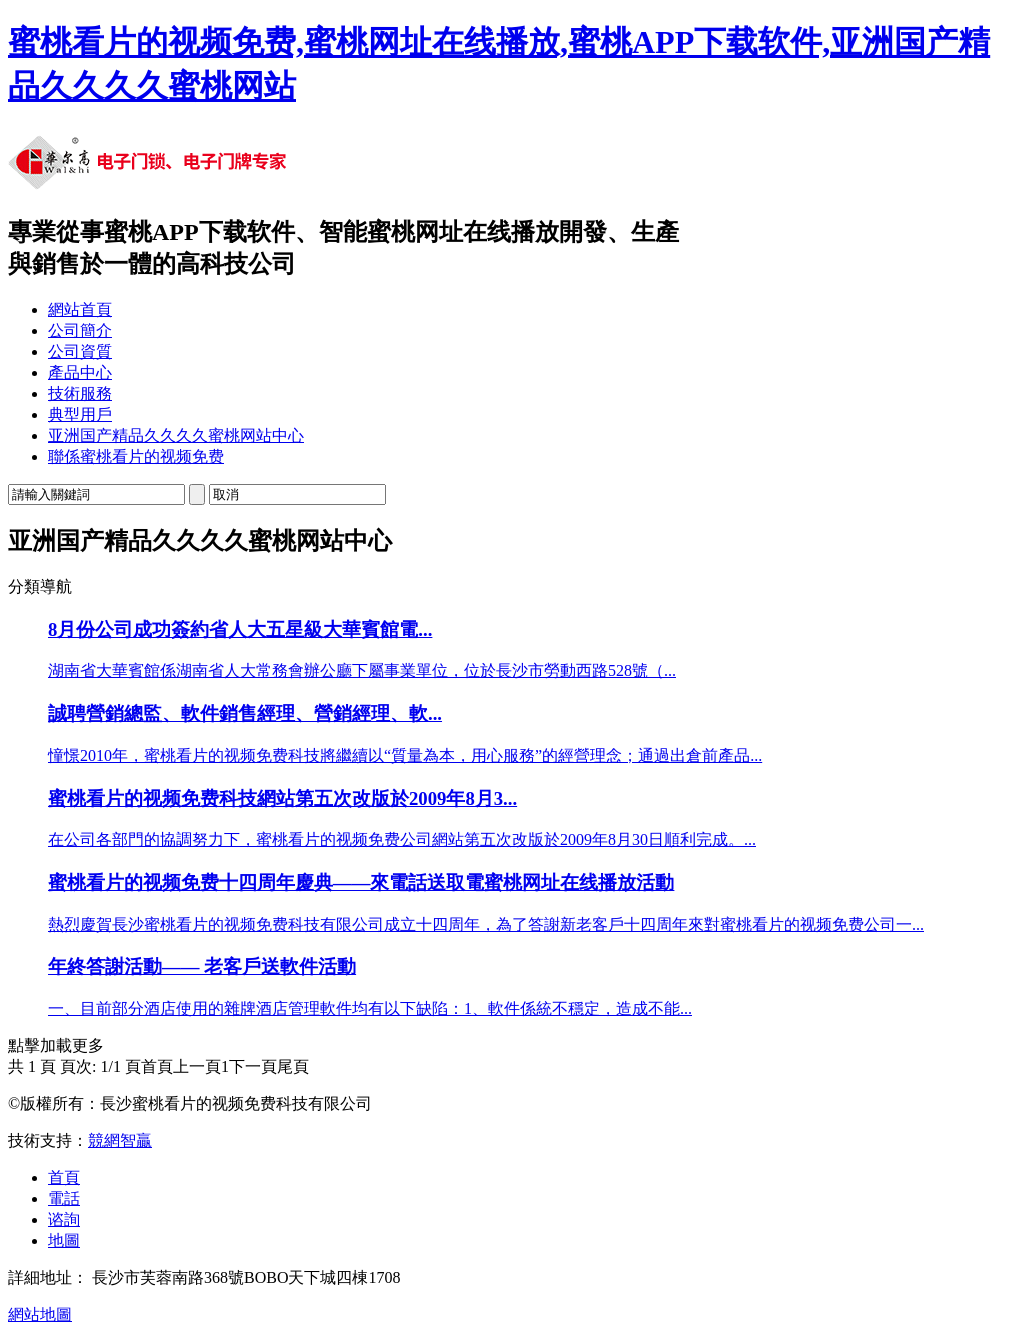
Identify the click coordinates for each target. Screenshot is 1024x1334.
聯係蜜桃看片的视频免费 (136, 456)
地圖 (64, 1240)
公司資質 (80, 351)
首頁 (64, 1177)
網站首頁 (80, 309)
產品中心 (80, 372)
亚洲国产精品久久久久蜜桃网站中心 (176, 435)
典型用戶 (80, 414)
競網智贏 (120, 1140)
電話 (64, 1198)
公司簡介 (80, 330)
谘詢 (64, 1219)
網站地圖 (40, 1314)
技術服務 (80, 393)
